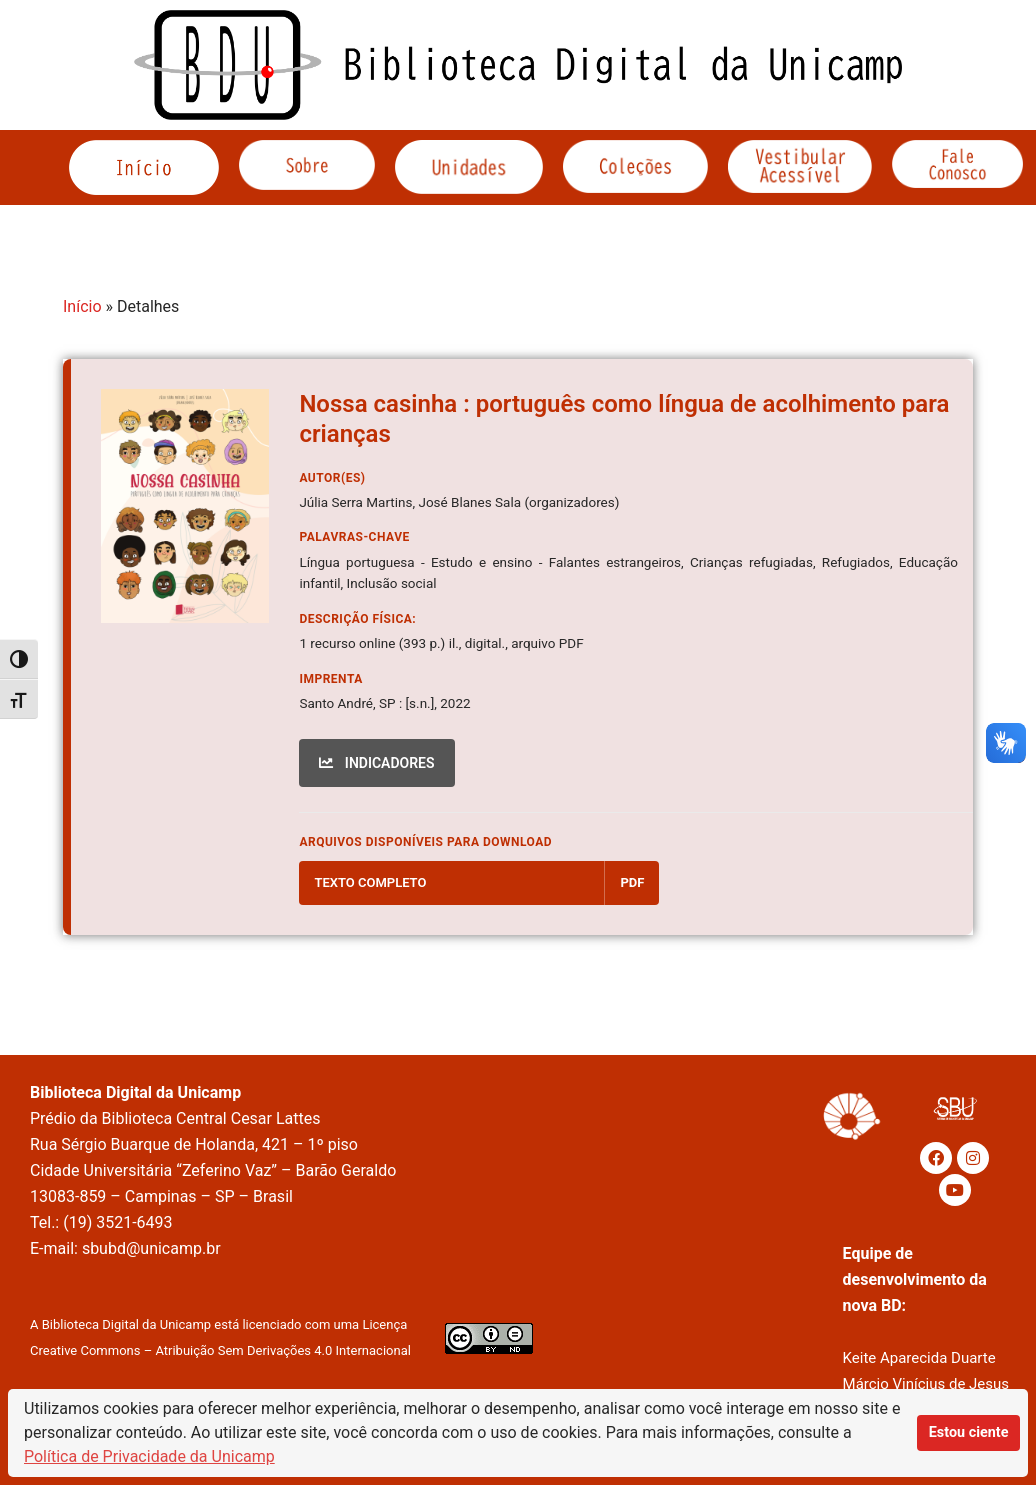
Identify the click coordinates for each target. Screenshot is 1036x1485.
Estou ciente (969, 1432)
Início (82, 306)
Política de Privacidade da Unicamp (149, 1456)
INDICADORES (376, 763)
